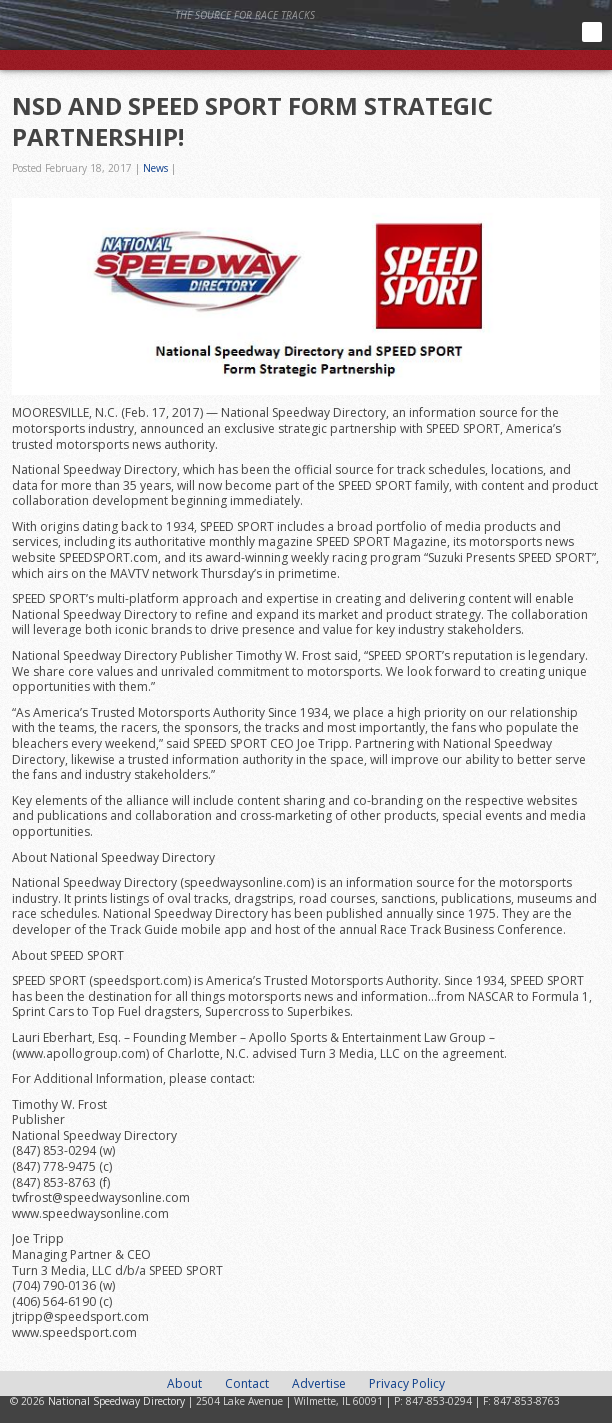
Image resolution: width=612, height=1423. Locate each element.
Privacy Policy (407, 1383)
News (155, 168)
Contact (247, 1383)
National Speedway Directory (195, 42)
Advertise (319, 1383)
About (184, 1383)
